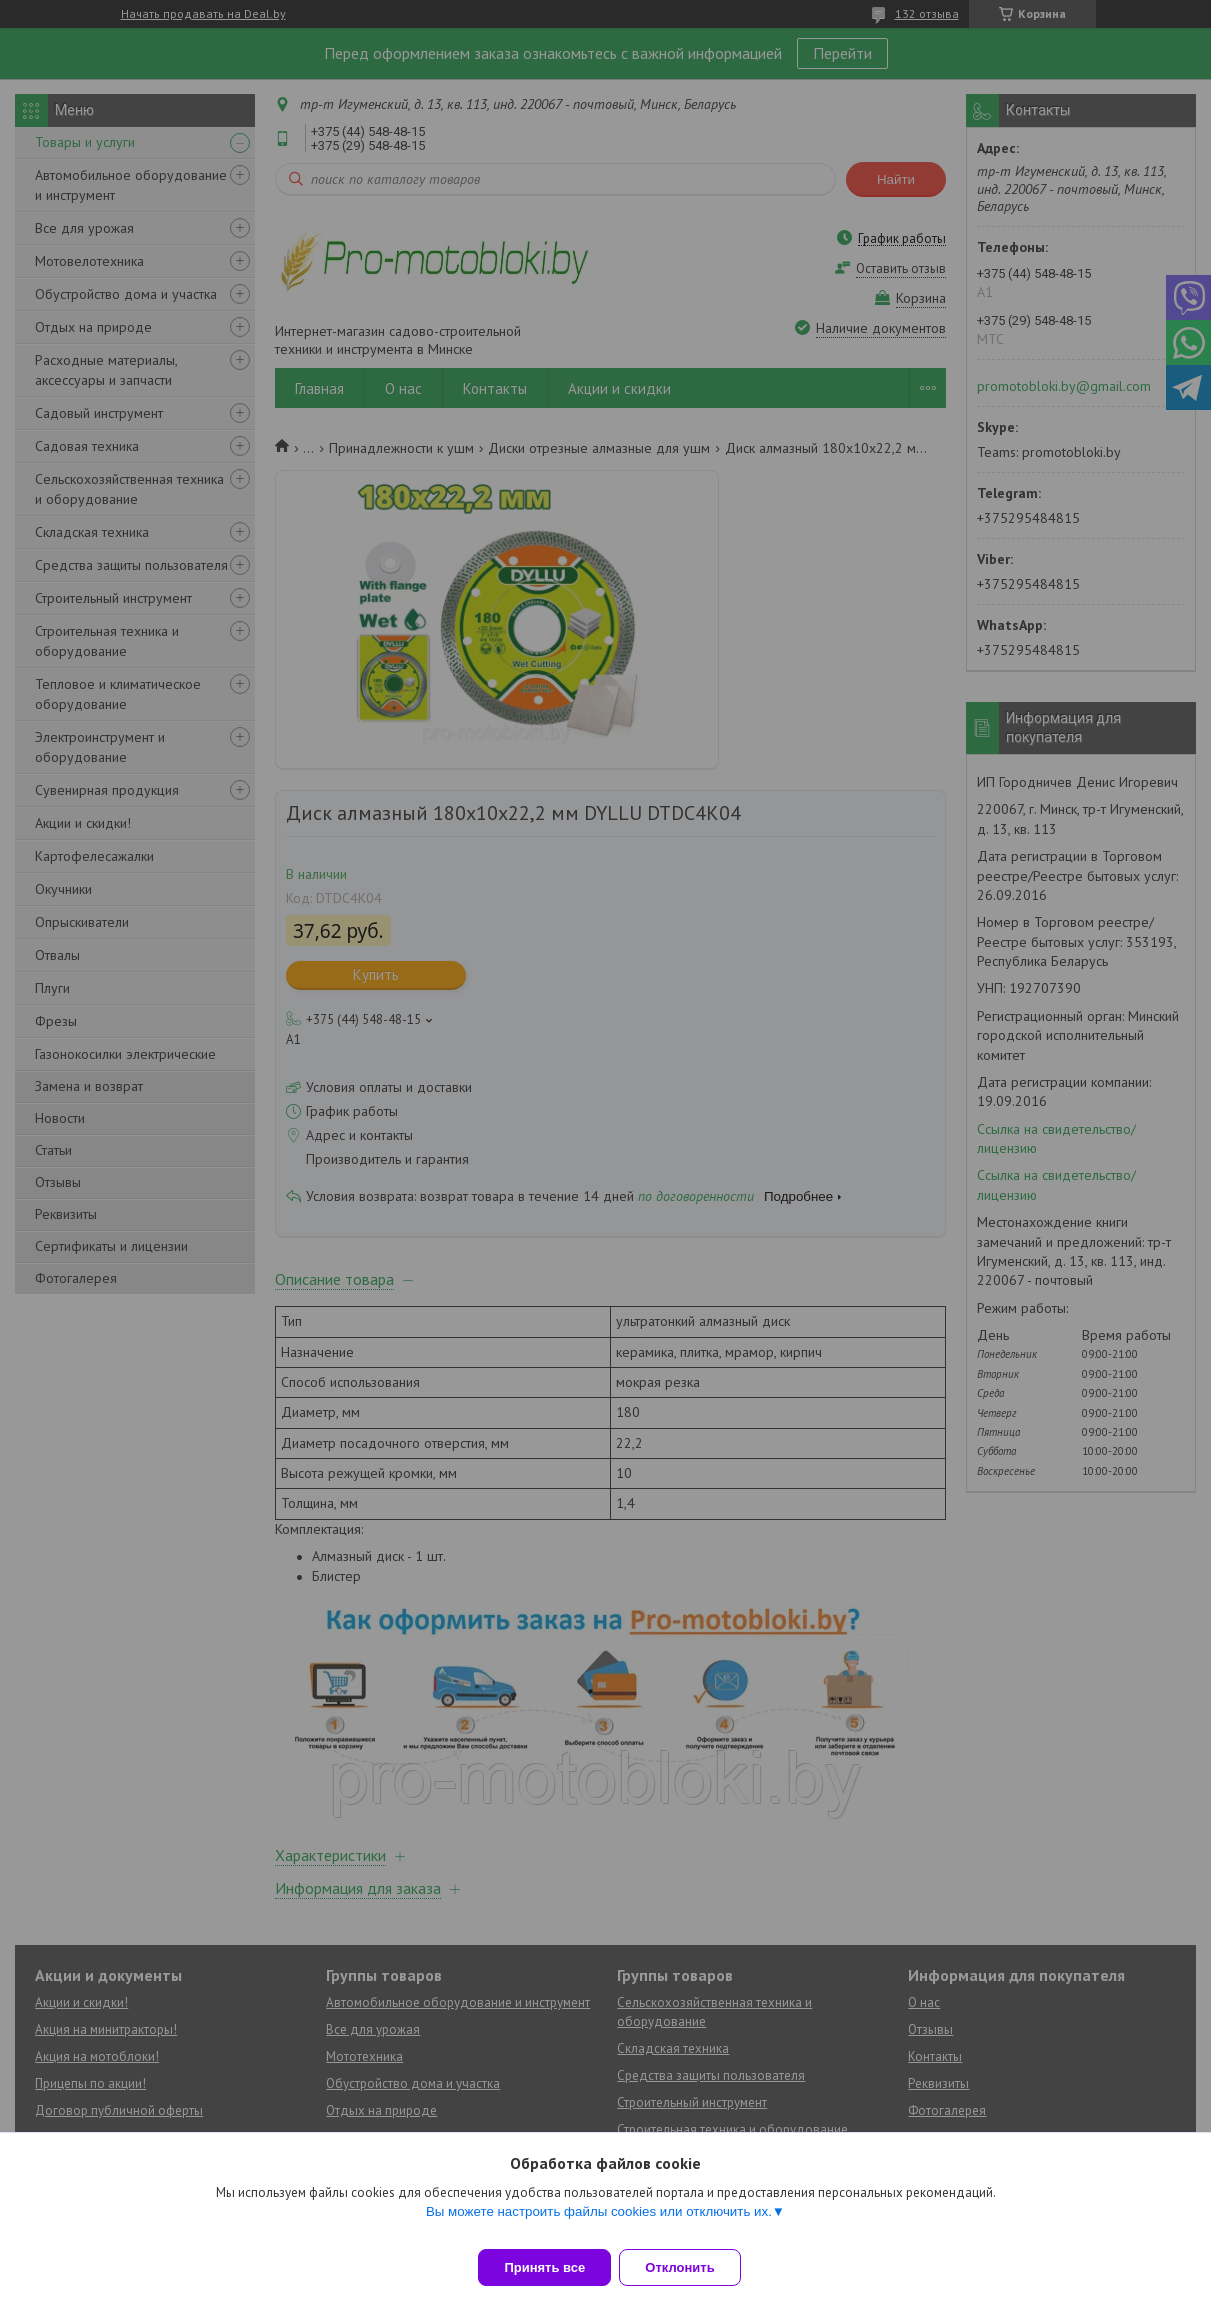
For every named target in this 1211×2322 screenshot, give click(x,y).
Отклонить (691, 2267)
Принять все (544, 2267)
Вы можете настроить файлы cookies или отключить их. (599, 2223)
